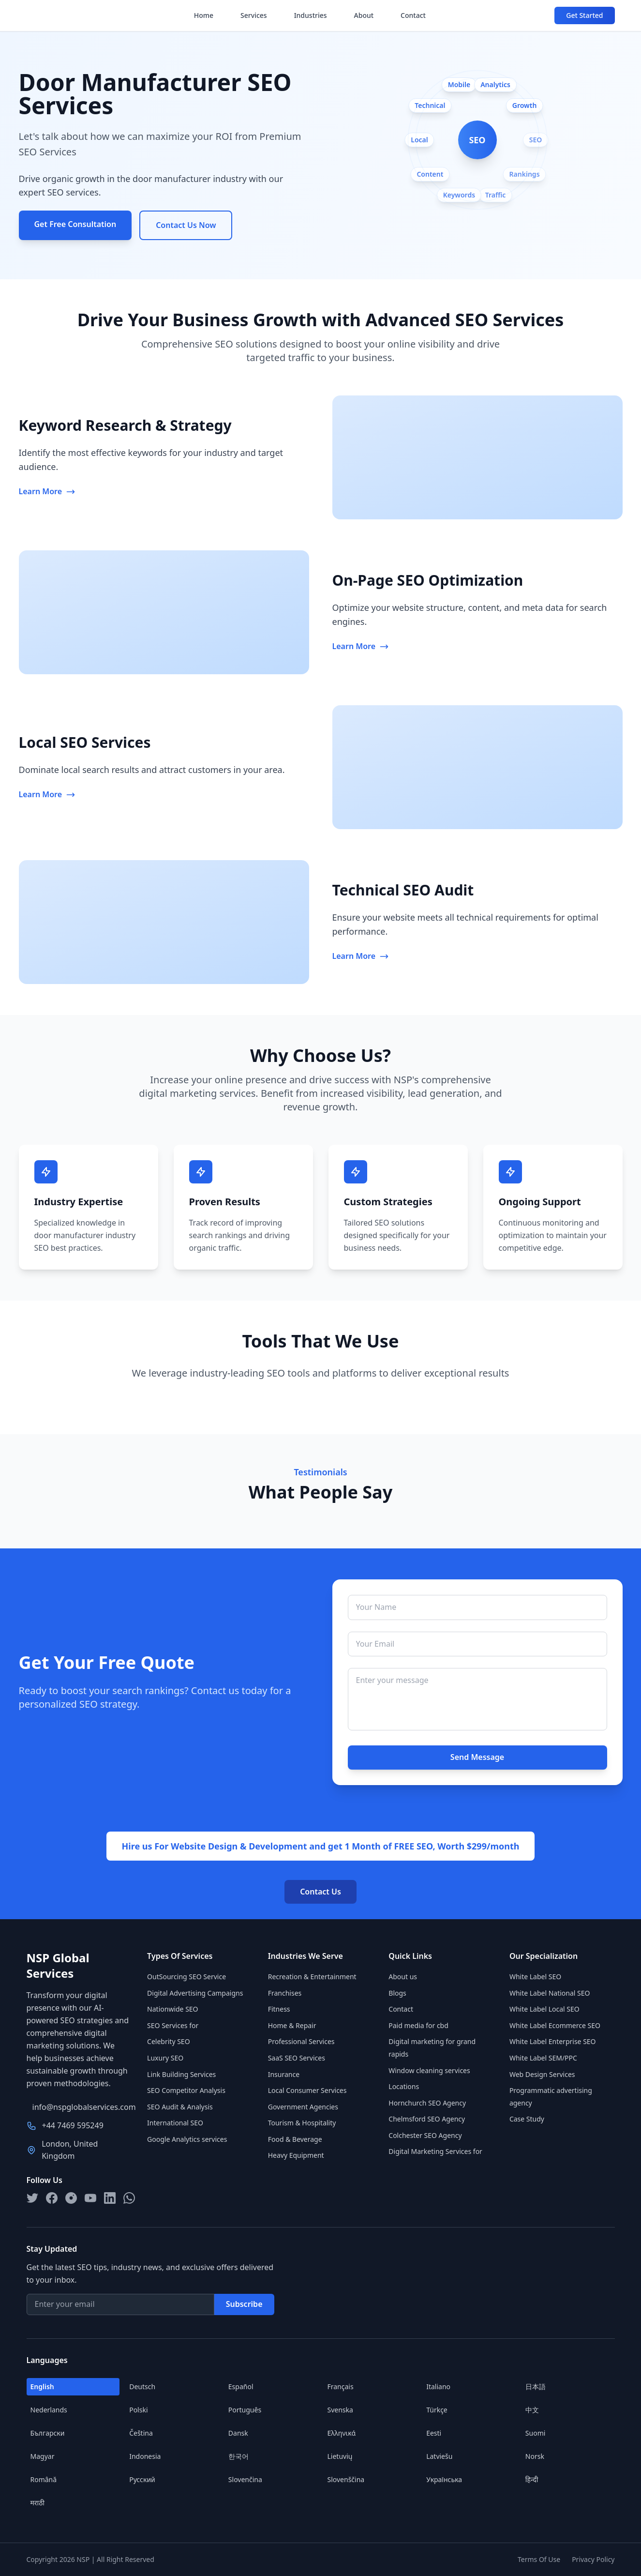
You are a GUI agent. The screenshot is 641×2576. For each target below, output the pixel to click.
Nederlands (48, 2409)
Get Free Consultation (75, 224)
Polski (138, 2409)
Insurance (283, 2074)
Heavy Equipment (296, 2155)
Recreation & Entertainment (312, 1976)
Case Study (526, 2118)
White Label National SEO (549, 1993)
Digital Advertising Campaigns (195, 1993)
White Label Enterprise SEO (552, 2041)
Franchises (285, 1993)
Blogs (397, 1993)
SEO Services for (172, 2025)
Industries (310, 15)
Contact (413, 15)
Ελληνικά (342, 2433)
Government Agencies (303, 2106)
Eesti (433, 2433)
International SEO (175, 2122)
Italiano (438, 2386)
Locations (403, 2086)
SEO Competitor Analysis (186, 2090)
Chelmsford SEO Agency (426, 2118)
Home (203, 15)
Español (240, 2386)
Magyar (42, 2456)
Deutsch (142, 2386)
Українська (444, 2479)
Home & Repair (292, 2025)
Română (43, 2479)
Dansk (238, 2433)
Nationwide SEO (172, 2009)
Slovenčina (245, 2479)
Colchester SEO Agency (425, 2135)
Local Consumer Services (307, 2090)
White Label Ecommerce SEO (554, 2025)
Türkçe (436, 2409)
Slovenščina (346, 2479)
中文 (532, 2409)
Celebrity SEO (168, 2041)
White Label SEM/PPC (543, 2057)
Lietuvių (340, 2456)
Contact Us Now (186, 225)
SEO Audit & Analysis (180, 2106)
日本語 (535, 2386)
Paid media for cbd (418, 2025)
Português (244, 2409)
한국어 (238, 2456)
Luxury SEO (165, 2057)
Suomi (535, 2433)
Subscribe (244, 2304)
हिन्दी (531, 2479)
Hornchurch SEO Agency (427, 2102)
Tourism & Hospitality (302, 2122)
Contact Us (320, 1891)
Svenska (340, 2409)
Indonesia (145, 2456)
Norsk (534, 2456)
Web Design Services (542, 2074)
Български (47, 2433)
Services (253, 15)
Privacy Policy (593, 2559)
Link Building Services (181, 2074)
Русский (142, 2479)
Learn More (47, 491)
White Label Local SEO (544, 2009)
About (364, 15)
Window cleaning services (429, 2070)
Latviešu (439, 2456)
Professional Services (301, 2041)
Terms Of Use (539, 2559)
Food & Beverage (295, 2139)
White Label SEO (535, 1976)
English (42, 2386)
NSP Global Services (58, 1965)
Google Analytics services (187, 2139)
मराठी (37, 2502)
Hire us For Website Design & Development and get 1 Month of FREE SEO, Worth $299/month (321, 1846)
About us (402, 1976)
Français (341, 2386)
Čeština (141, 2433)
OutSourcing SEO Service (186, 1976)
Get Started (584, 15)
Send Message (477, 1757)
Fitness (279, 2009)
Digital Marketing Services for (435, 2151)
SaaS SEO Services (296, 2057)
